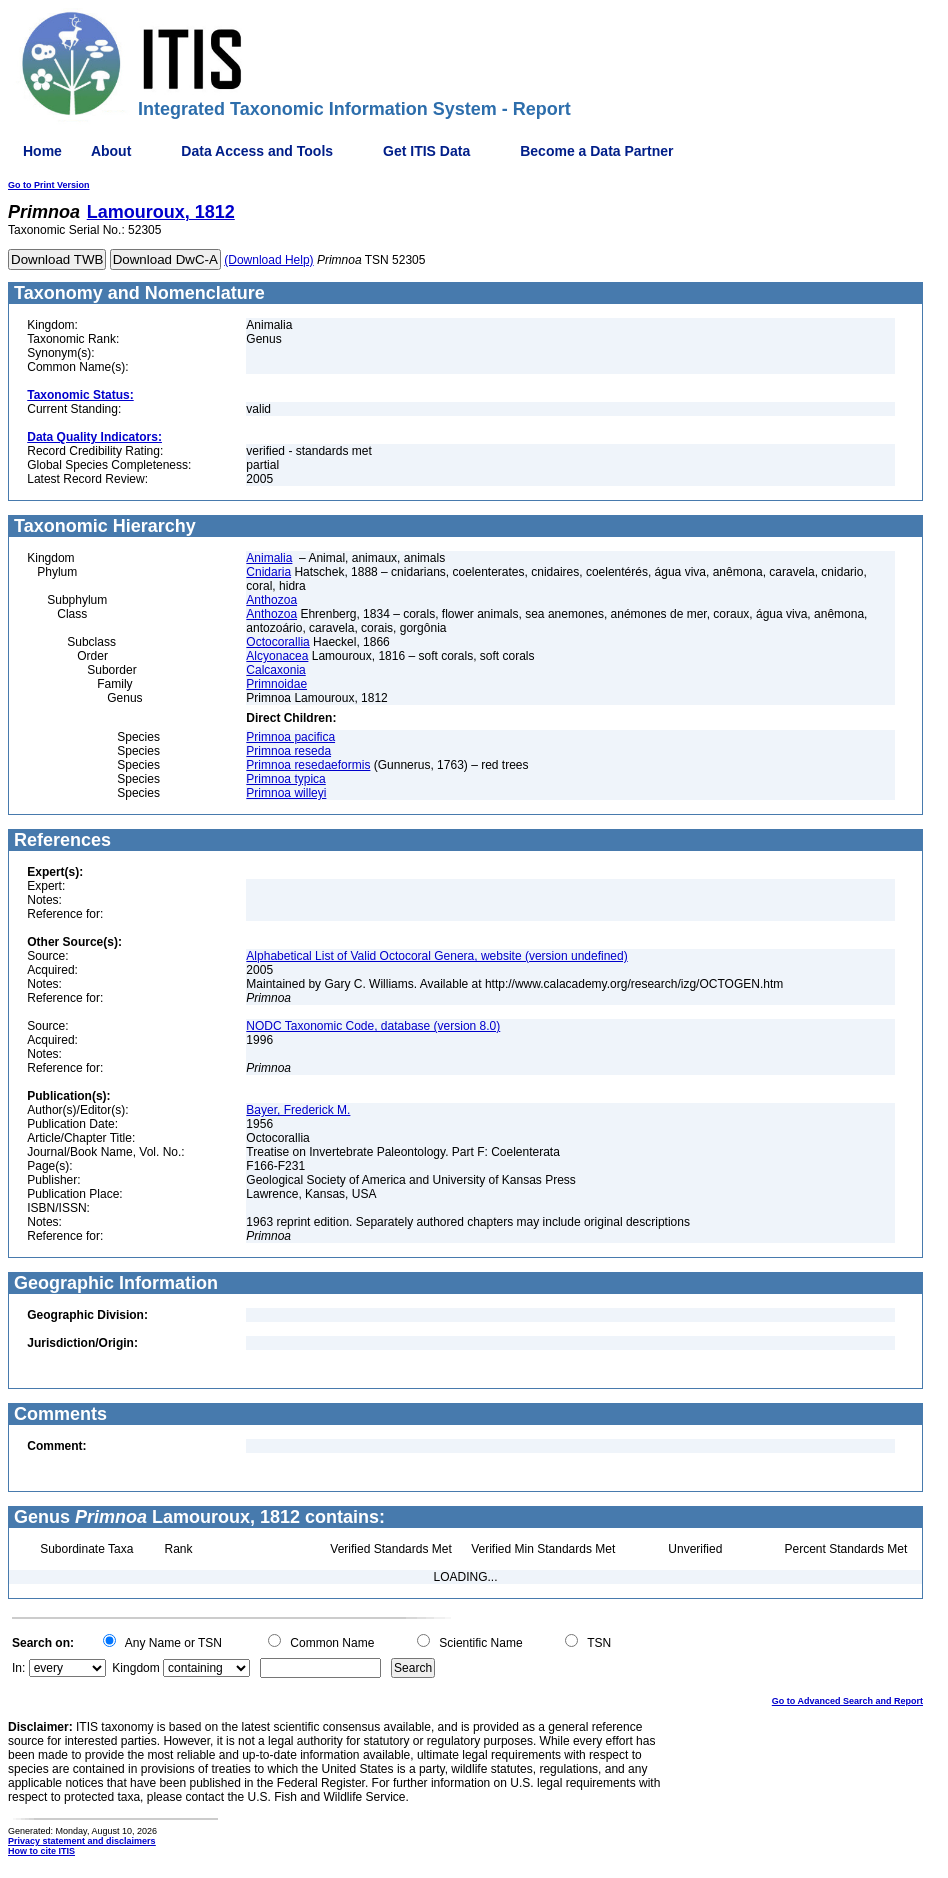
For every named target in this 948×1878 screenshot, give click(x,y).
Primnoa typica (285, 779)
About (111, 151)
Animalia (269, 558)
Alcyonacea (277, 656)
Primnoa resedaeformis (308, 765)
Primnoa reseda (288, 751)
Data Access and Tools (257, 151)
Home (42, 151)
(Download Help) (268, 260)
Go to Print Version (49, 185)
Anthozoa (271, 600)
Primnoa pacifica (290, 737)
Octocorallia (277, 642)
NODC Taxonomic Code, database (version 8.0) (373, 1026)
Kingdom (135, 1668)
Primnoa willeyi (286, 793)
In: (18, 1668)
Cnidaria (268, 572)
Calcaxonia (275, 670)
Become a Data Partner (596, 151)
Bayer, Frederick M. (298, 1110)
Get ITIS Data (426, 151)
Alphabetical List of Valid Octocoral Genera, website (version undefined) (436, 956)
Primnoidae (276, 684)
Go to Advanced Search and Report (847, 1701)
